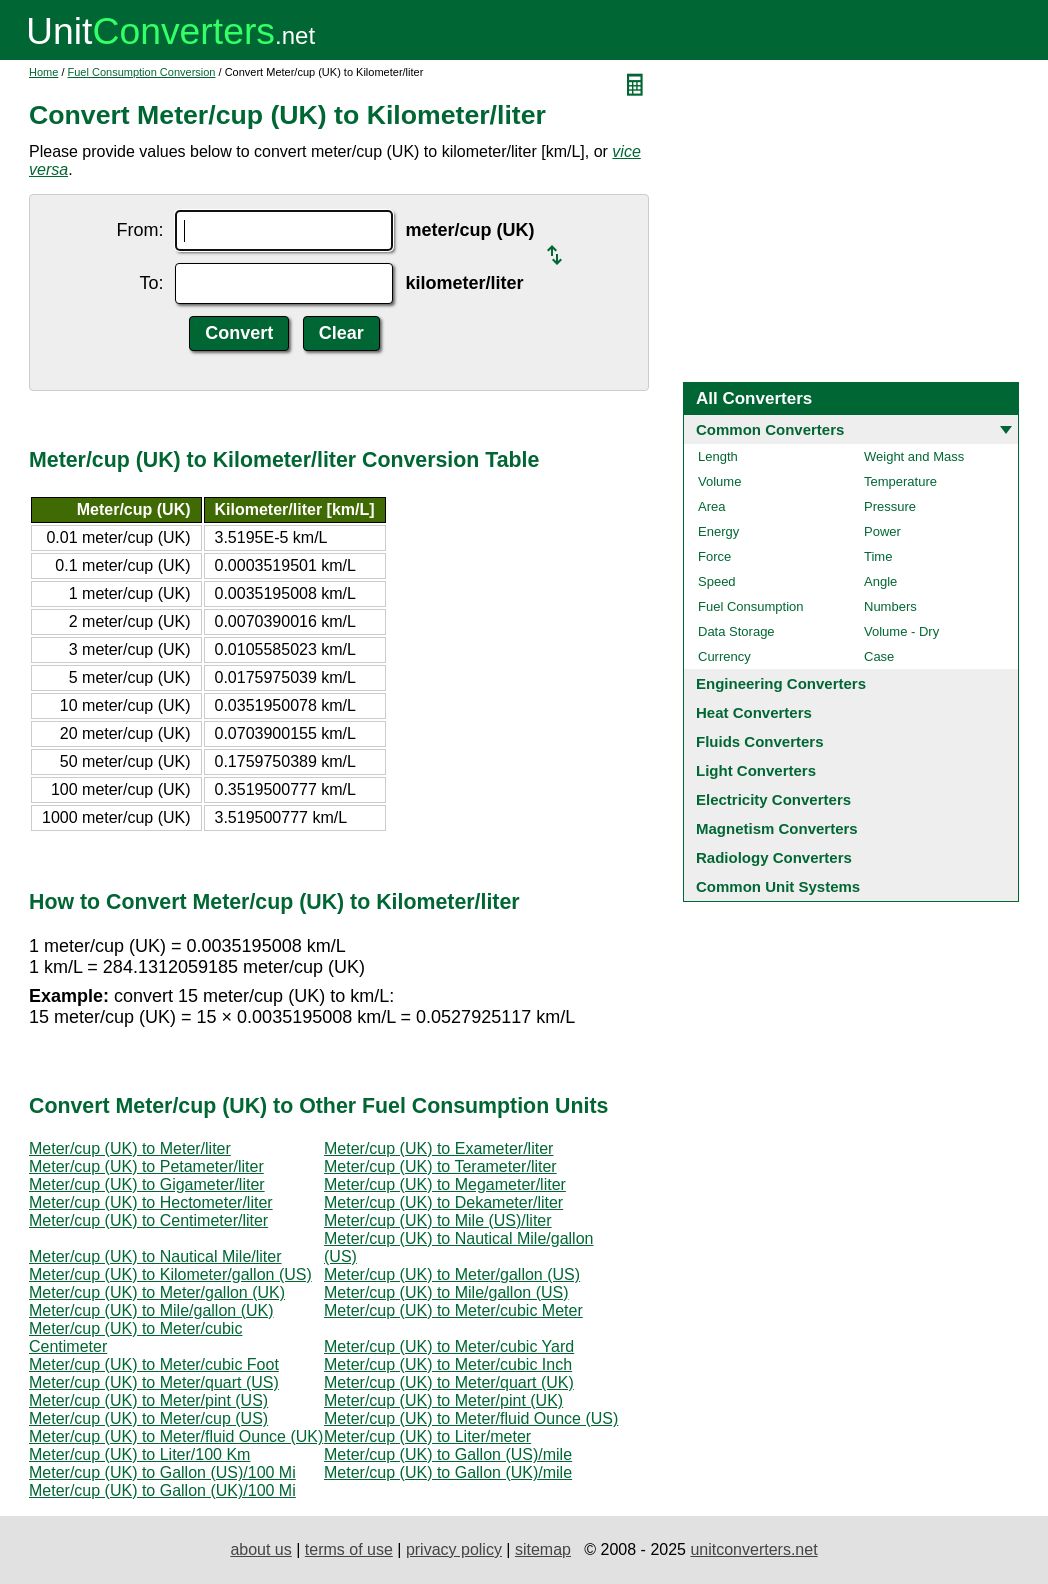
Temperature (900, 481)
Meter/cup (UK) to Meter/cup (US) (148, 1418)
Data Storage (736, 631)
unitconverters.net (753, 1549)
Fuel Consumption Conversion (142, 72)
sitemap (543, 1549)
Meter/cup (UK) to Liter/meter (427, 1436)
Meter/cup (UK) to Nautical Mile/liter (155, 1256)
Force (714, 556)
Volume (719, 481)
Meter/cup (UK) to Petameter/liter (146, 1166)
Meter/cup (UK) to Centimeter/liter (148, 1220)
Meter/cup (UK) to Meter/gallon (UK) (157, 1292)
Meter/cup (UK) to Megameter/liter (445, 1184)
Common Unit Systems (778, 886)
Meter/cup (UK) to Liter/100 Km (139, 1454)
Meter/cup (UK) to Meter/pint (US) (148, 1400)
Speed (717, 581)
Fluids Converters (760, 741)
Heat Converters (754, 712)
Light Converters (756, 770)
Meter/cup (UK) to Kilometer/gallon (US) (170, 1274)
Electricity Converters (773, 799)
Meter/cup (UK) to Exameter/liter (438, 1148)
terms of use (349, 1549)
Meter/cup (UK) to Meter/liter (130, 1148)
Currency (724, 656)
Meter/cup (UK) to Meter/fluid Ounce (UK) (176, 1436)
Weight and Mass (914, 456)
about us (260, 1549)
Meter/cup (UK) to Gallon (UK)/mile (448, 1472)
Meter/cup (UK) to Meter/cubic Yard (449, 1346)
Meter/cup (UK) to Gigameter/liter (147, 1184)
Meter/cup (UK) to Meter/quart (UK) (449, 1382)
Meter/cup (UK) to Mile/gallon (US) (446, 1292)
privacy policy (454, 1549)
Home (43, 72)
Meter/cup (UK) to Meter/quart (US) (154, 1382)
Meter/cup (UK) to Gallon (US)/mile (448, 1454)
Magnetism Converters (777, 828)
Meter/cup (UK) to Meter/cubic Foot (154, 1364)
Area (711, 506)
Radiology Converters (774, 857)
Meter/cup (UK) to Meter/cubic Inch (448, 1364)
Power (882, 531)
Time (878, 556)
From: (139, 230)
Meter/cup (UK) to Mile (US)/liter (438, 1220)
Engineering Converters (781, 683)
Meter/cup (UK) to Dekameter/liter (443, 1202)
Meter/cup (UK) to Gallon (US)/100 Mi (162, 1472)
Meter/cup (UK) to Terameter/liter (440, 1166)
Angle (880, 581)
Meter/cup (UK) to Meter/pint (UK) (443, 1400)
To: (151, 283)
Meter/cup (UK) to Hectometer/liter (151, 1202)
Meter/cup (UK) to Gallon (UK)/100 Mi (162, 1490)
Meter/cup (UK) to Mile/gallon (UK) (151, 1310)
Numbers (890, 606)
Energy (718, 531)
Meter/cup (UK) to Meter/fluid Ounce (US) (471, 1418)
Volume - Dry (901, 631)
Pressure (890, 506)
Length (718, 456)
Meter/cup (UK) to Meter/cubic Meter (453, 1310)
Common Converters (770, 429)
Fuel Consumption (751, 606)
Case (879, 656)
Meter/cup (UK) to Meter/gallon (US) (452, 1274)
